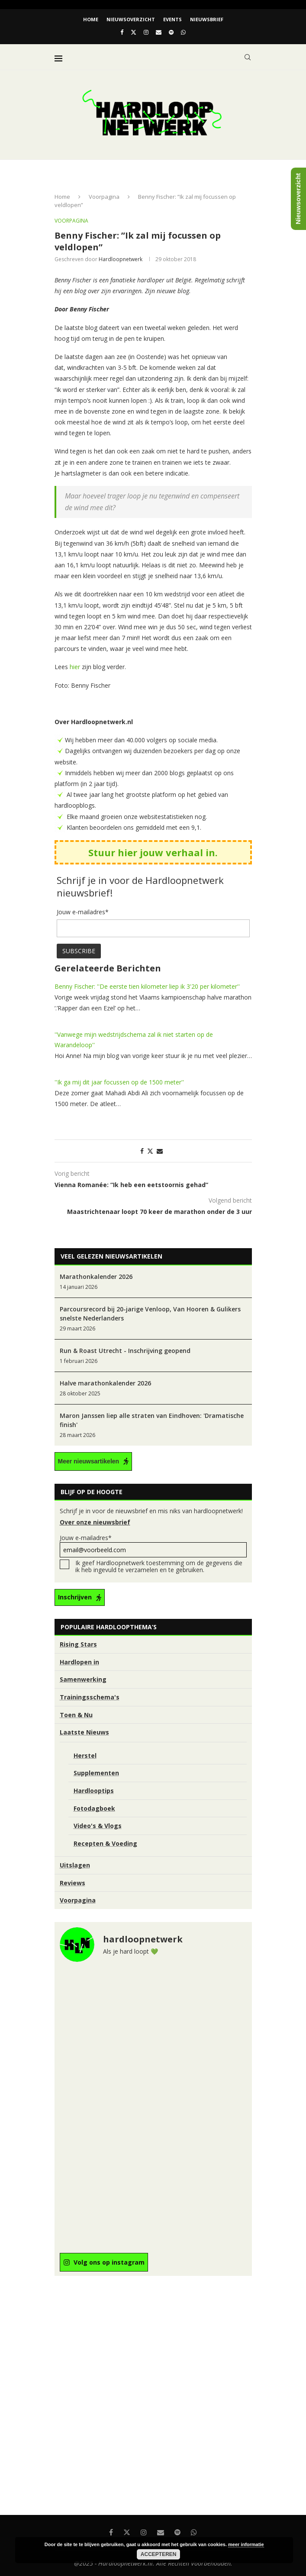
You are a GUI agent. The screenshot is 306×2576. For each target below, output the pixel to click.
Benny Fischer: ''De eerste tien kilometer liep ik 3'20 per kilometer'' (147, 986)
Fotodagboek (94, 1808)
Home (90, 19)
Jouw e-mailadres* (153, 1545)
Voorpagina (104, 197)
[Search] (247, 57)
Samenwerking (83, 1679)
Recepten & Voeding (105, 1843)
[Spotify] (171, 32)
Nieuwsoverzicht (130, 19)
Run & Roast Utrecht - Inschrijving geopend (125, 1350)
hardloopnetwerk (120, 259)
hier (75, 667)
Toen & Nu (76, 1715)
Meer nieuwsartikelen (88, 1461)
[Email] (158, 32)
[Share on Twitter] (150, 1150)
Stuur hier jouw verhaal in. (153, 852)
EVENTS (172, 19)
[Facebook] (121, 32)
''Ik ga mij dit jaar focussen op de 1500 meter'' (119, 1082)
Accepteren (159, 2554)
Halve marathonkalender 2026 (105, 1383)
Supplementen (96, 1773)
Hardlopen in (79, 1662)
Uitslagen (75, 1865)
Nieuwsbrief (206, 19)
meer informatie (246, 2544)
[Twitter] (133, 32)
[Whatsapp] (183, 32)
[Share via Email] (160, 1150)
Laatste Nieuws (84, 1732)
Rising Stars (78, 1644)
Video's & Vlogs (98, 1826)
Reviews (72, 1883)
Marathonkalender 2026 (96, 1276)
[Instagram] (146, 32)
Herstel (85, 1755)
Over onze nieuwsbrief (95, 1522)
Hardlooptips (94, 1790)
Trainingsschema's (89, 1697)
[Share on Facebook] (142, 1150)
